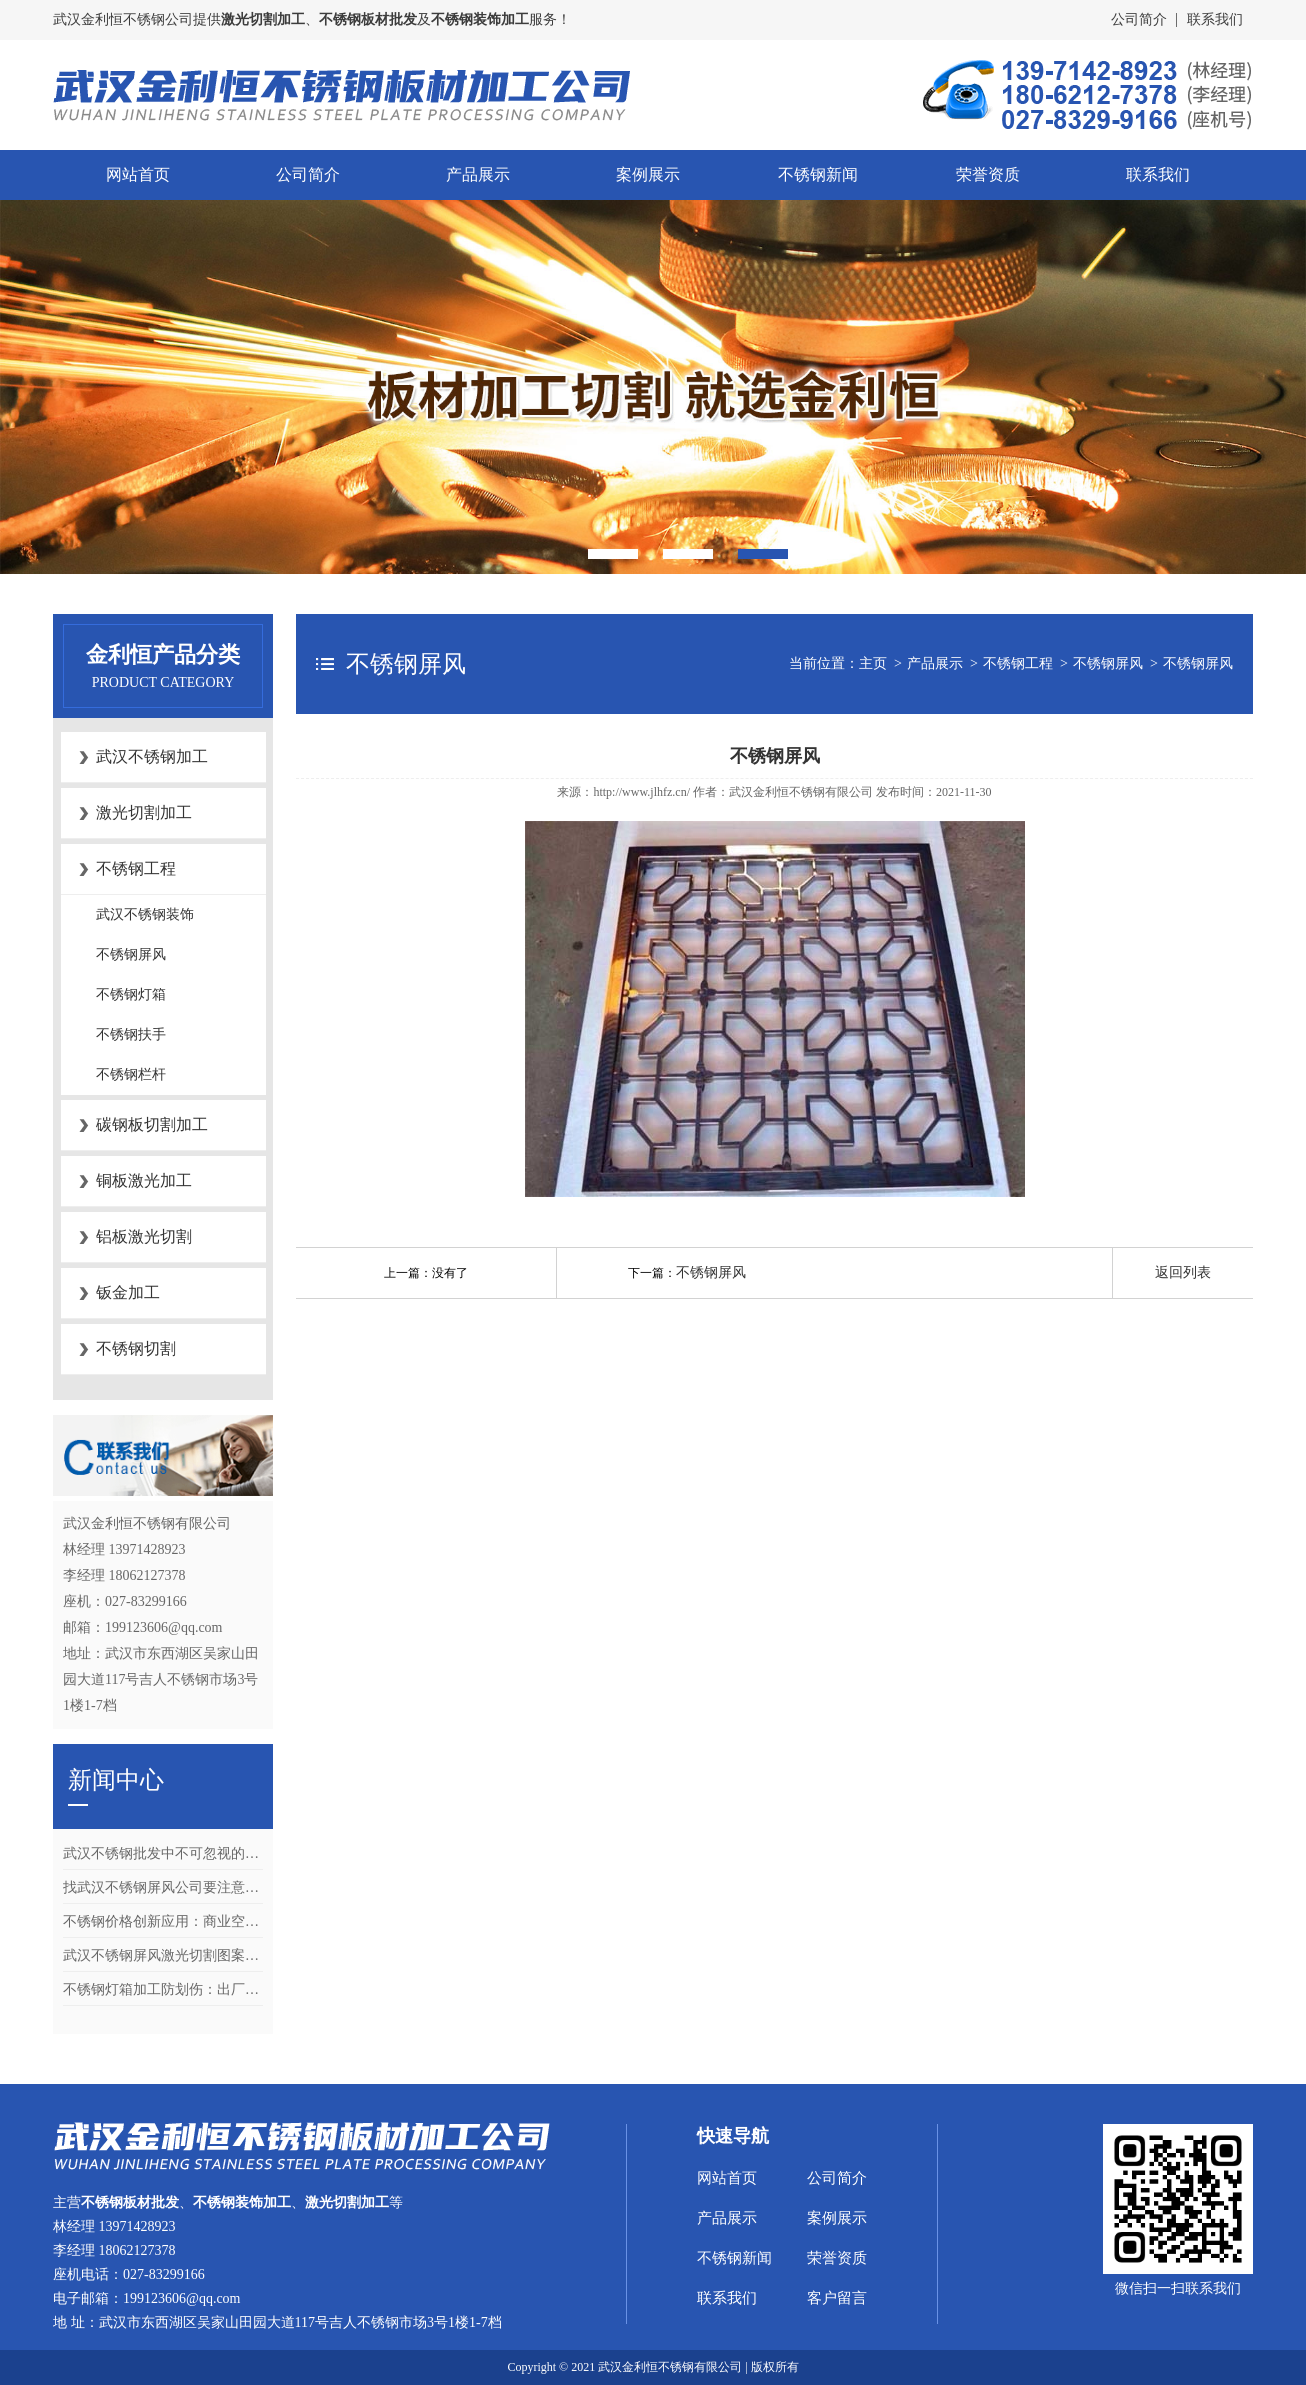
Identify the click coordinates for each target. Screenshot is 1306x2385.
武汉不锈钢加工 (152, 756)
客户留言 (837, 2298)
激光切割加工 (144, 812)
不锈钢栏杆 (131, 1074)
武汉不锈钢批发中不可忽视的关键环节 (163, 1853)
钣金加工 (128, 1292)
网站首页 (138, 174)
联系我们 (1215, 19)
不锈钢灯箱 (131, 994)
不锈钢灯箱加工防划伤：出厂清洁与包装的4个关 (163, 1989)
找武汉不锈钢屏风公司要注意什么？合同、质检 (163, 1887)
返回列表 (1183, 1272)
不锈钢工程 (136, 868)
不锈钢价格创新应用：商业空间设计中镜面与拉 (163, 1921)
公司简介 (1139, 19)
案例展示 (648, 174)
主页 (873, 663)
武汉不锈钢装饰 (145, 914)
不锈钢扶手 (131, 1034)
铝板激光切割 (144, 1236)
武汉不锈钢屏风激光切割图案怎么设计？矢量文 (163, 1955)
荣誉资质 (988, 174)
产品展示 (478, 174)
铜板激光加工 (144, 1180)
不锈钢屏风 (131, 954)
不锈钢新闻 (818, 174)
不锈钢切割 (136, 1348)
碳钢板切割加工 (152, 1124)
